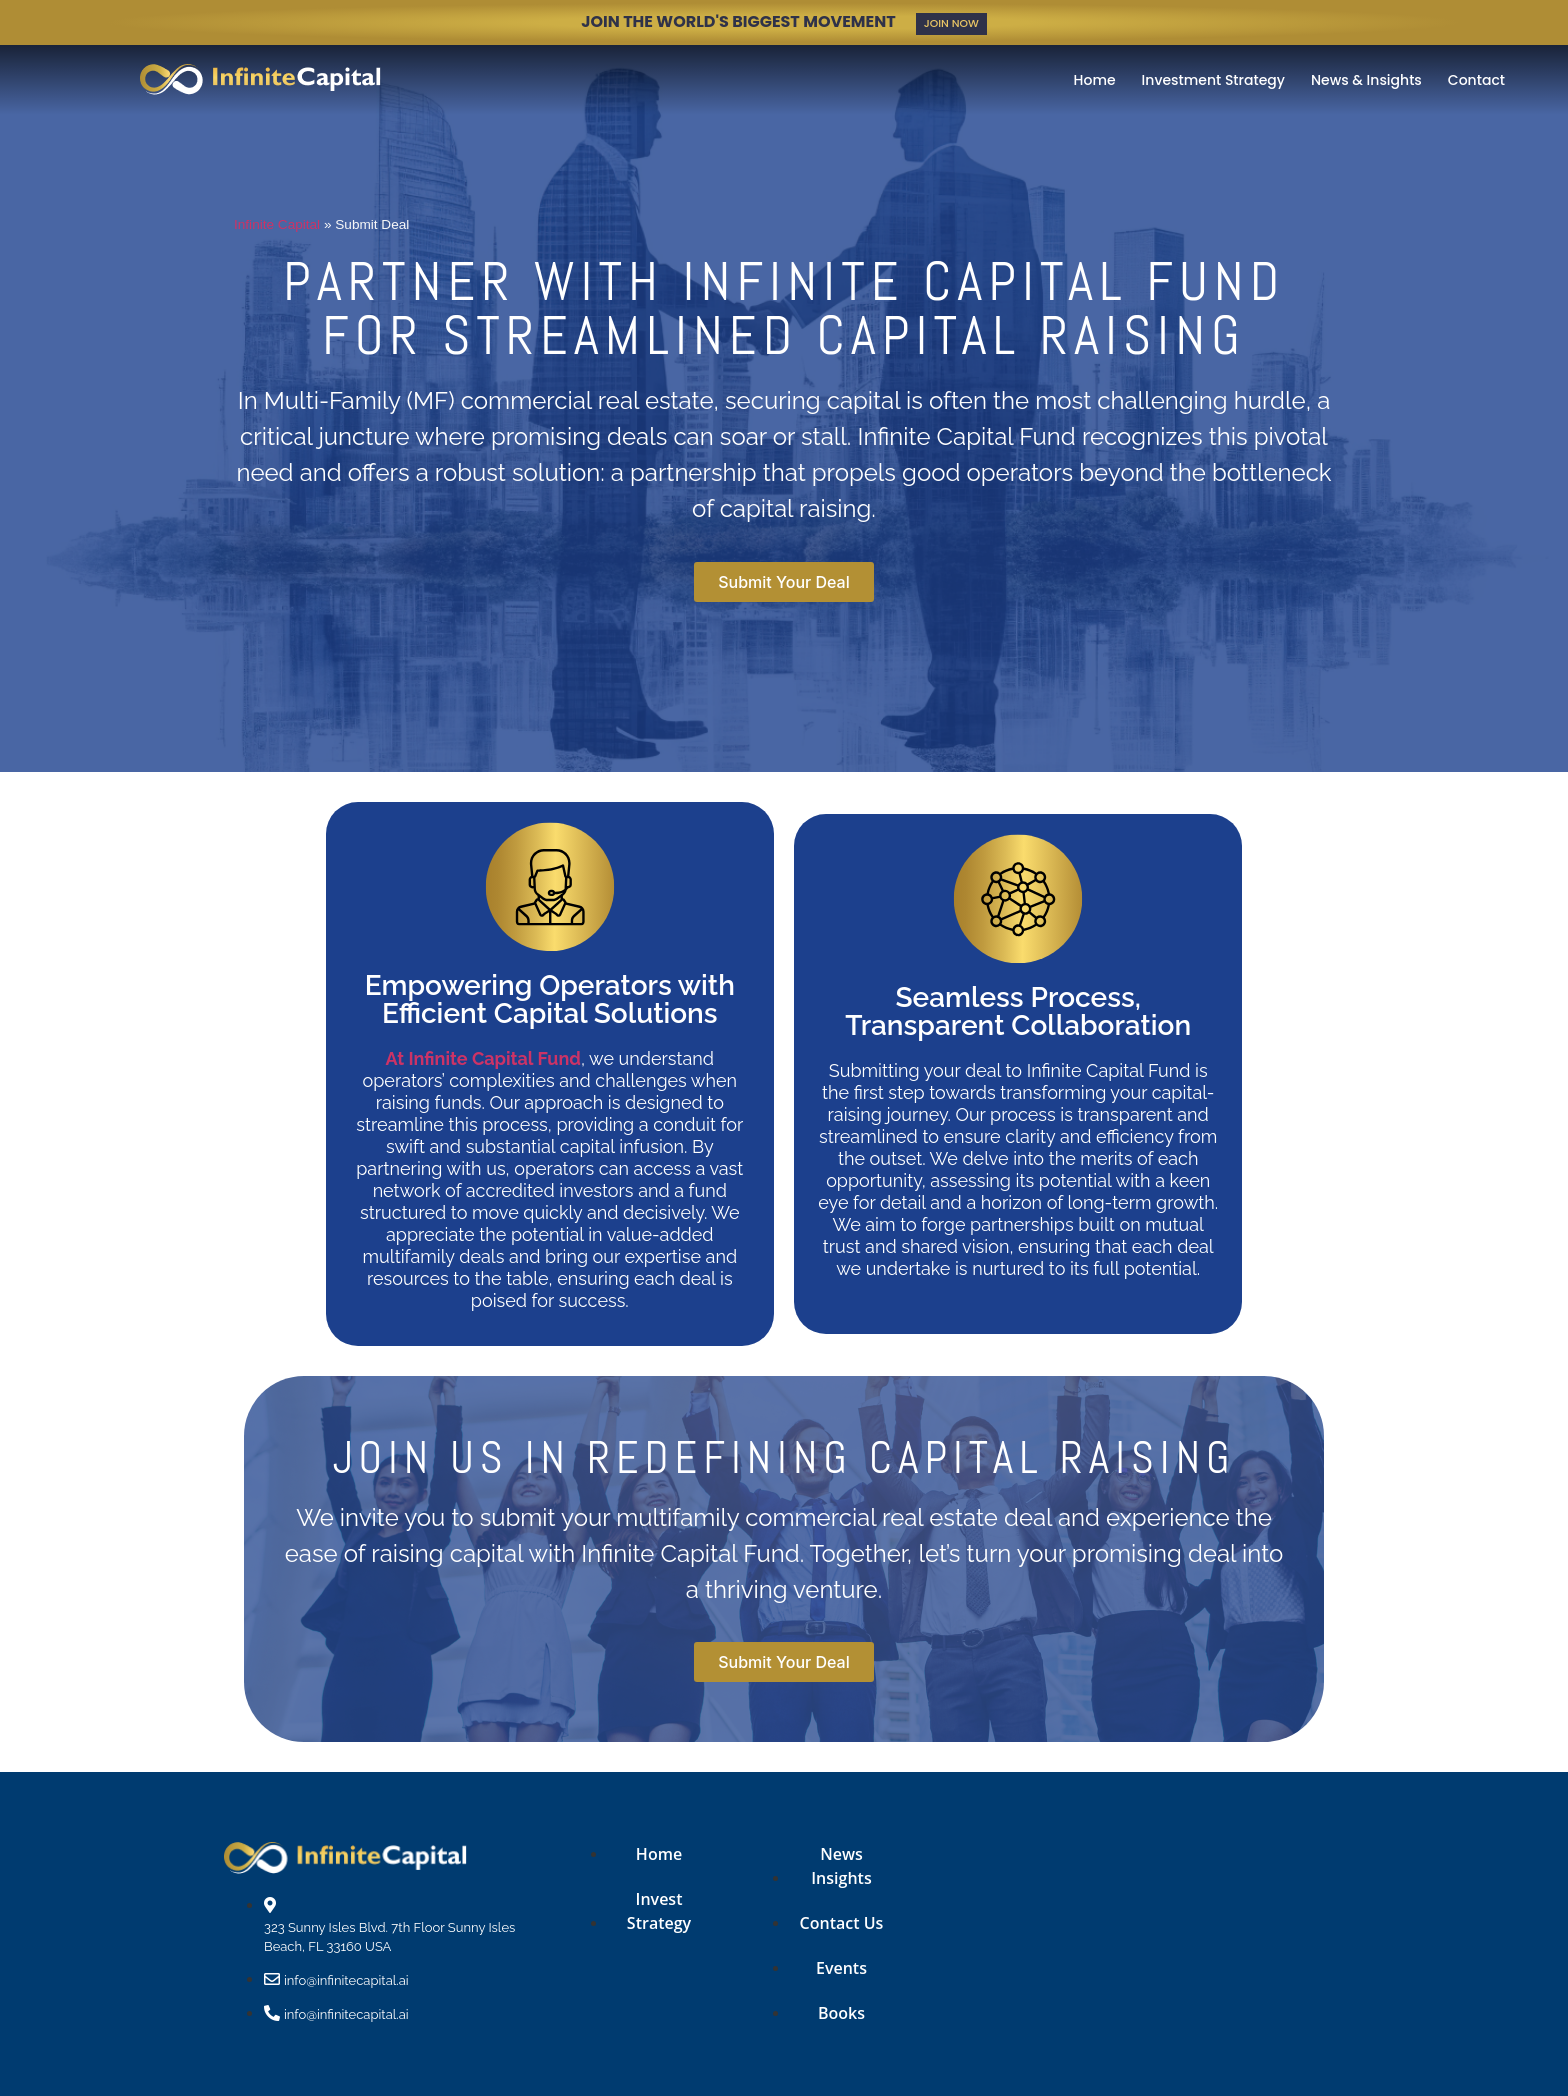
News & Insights (1366, 79)
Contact (1476, 79)
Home (1095, 79)
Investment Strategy (1213, 79)
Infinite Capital (277, 223)
